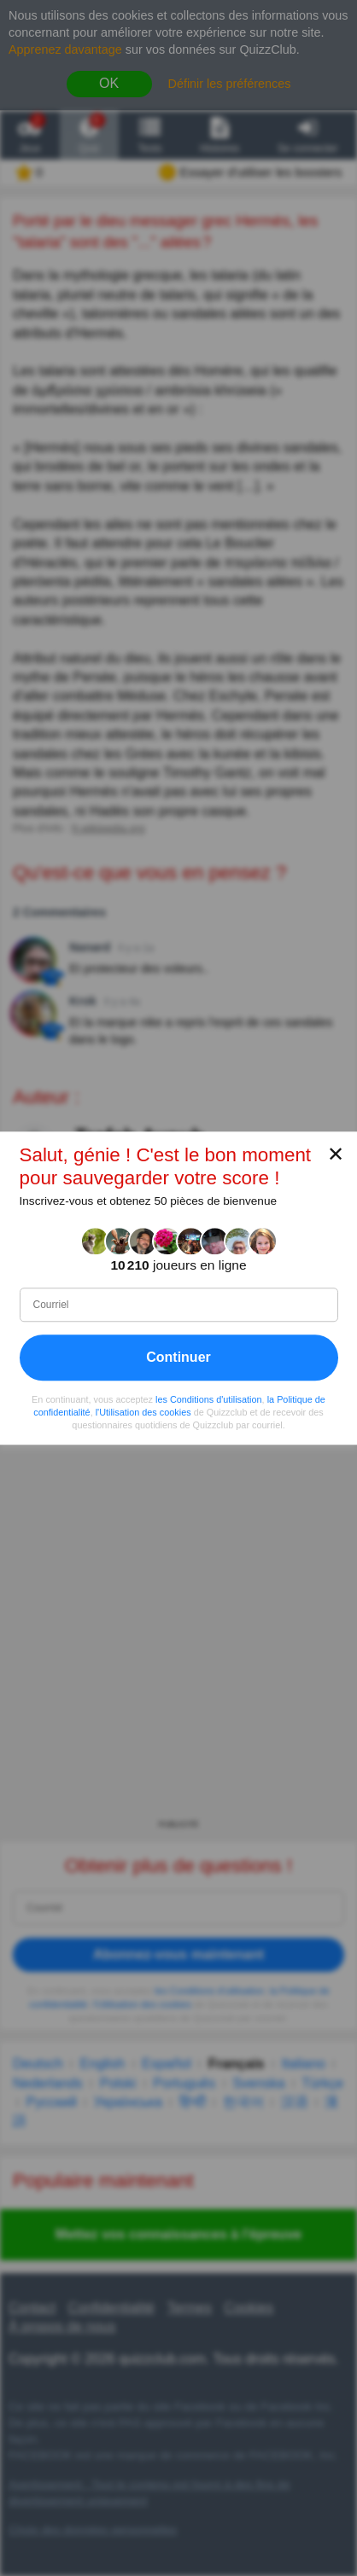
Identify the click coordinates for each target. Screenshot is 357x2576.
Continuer (178, 1357)
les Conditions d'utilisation (208, 1399)
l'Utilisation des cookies (143, 1412)
